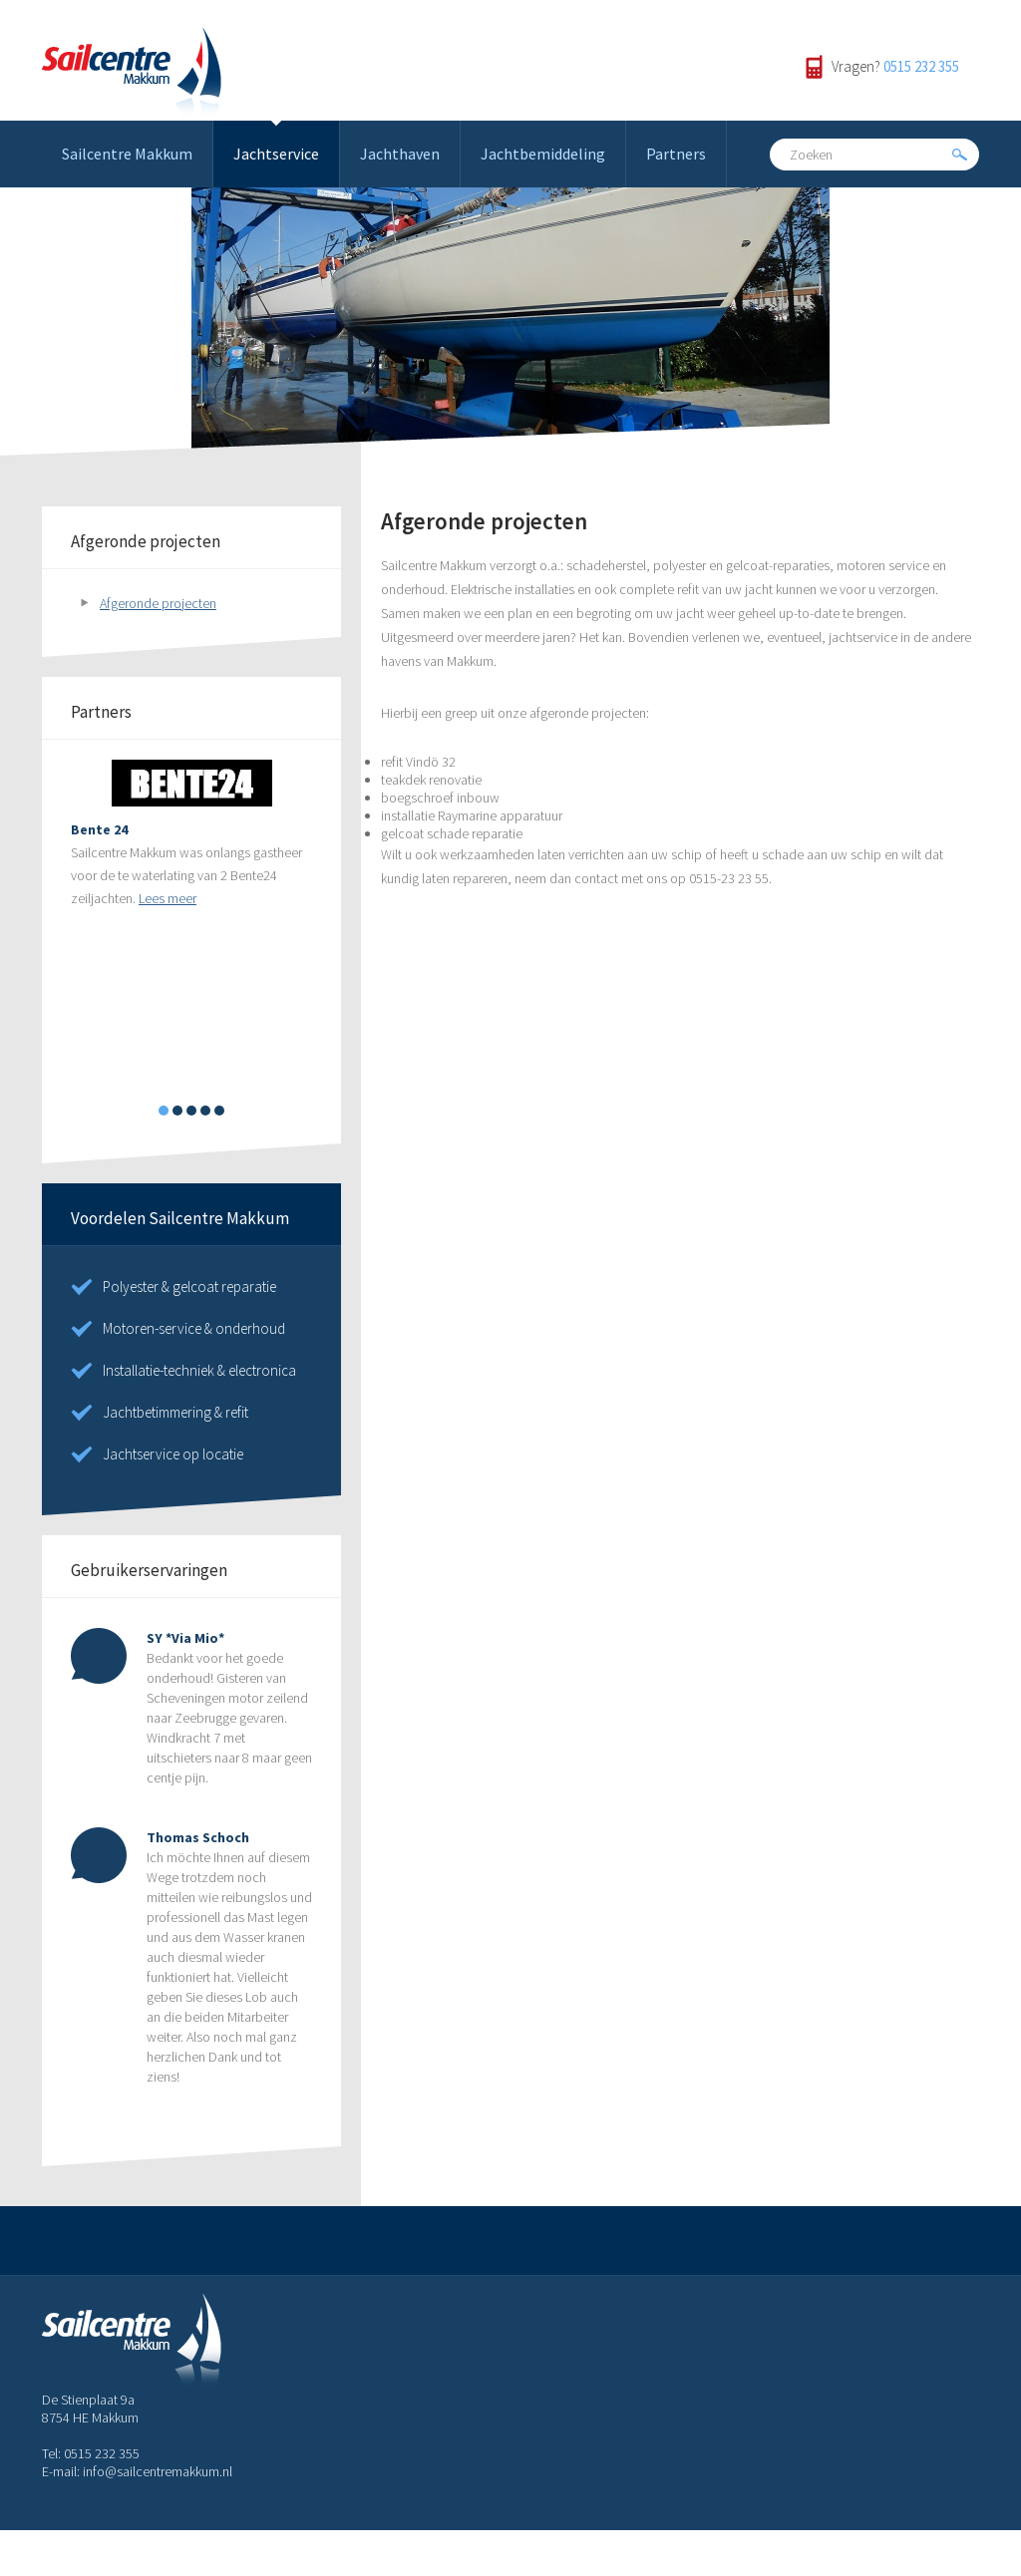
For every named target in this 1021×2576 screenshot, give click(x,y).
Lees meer (167, 898)
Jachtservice (276, 153)
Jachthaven (400, 153)
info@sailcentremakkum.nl (157, 2471)
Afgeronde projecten (158, 603)
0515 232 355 (921, 66)
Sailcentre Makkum (127, 153)
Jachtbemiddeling (543, 153)
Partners (676, 153)
